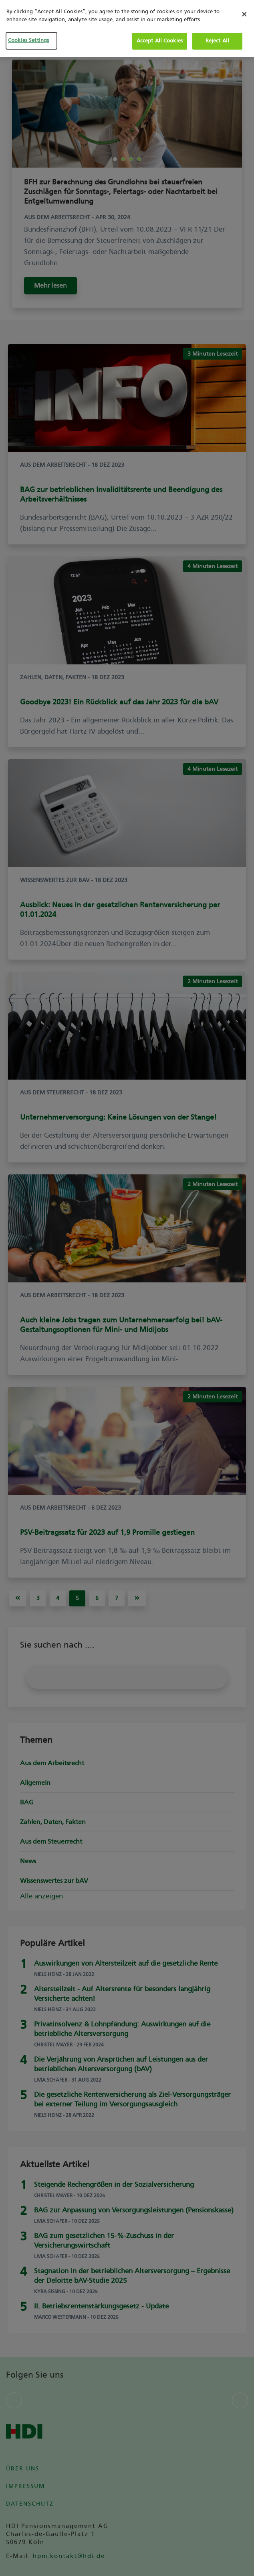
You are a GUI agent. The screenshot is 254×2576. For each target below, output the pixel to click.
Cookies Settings (26, 40)
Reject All (217, 41)
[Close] (244, 14)
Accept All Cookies (160, 41)
